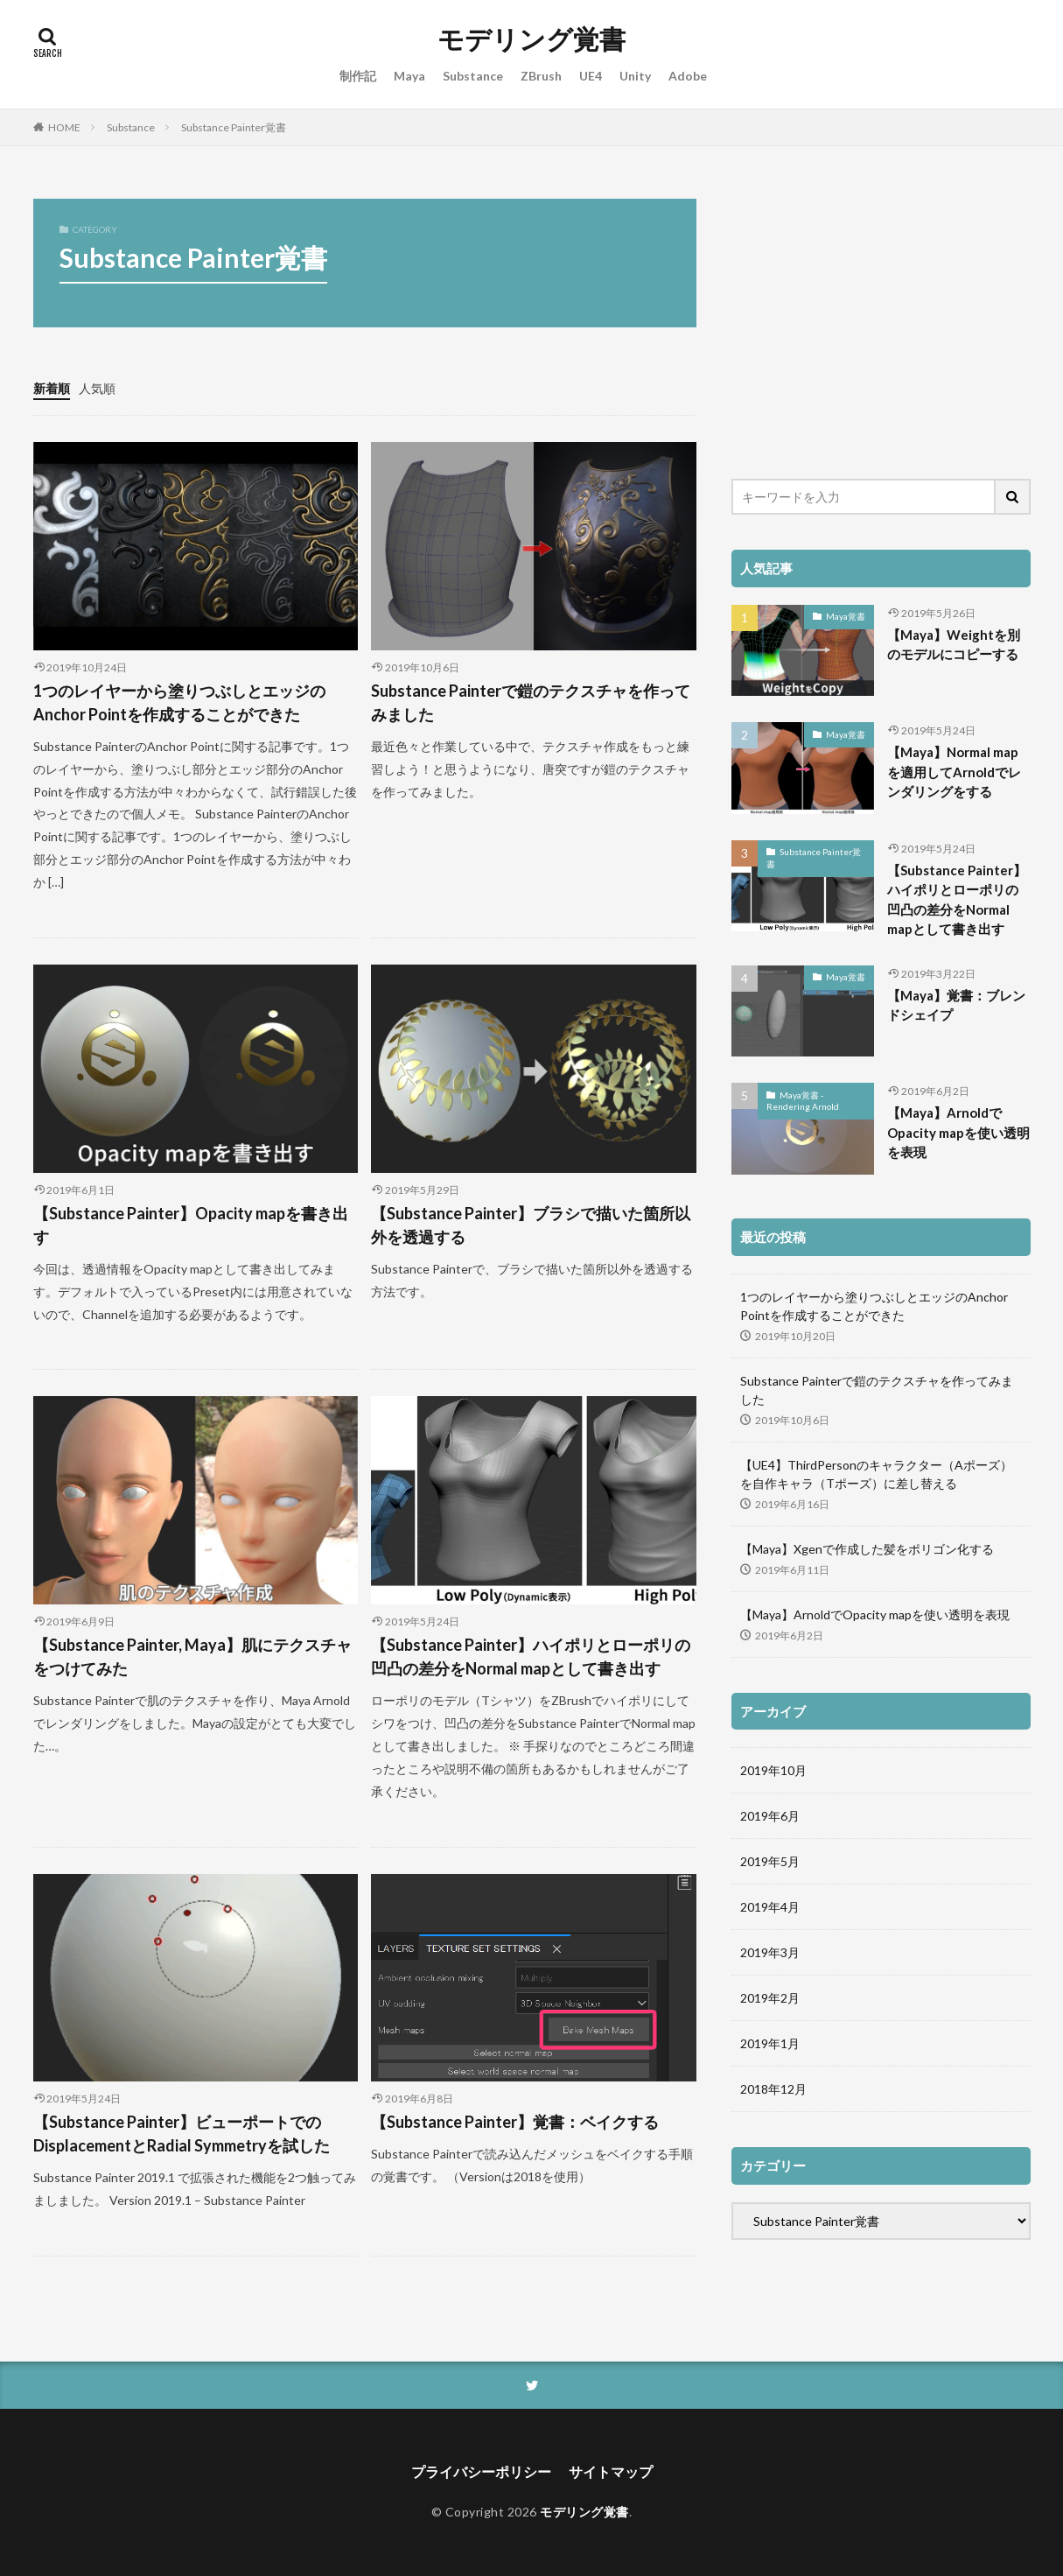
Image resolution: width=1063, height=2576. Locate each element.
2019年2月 (770, 1997)
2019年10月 (773, 1770)
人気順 (97, 388)
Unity (635, 75)
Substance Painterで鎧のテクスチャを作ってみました (530, 702)
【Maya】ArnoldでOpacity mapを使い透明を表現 (958, 1132)
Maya (409, 75)
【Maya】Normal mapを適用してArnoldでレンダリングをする (954, 771)
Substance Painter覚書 (233, 127)
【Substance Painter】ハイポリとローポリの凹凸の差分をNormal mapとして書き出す (530, 1656)
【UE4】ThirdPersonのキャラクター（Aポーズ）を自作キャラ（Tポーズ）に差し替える (876, 1474)
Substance (473, 75)
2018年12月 (773, 2088)
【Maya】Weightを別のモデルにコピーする (953, 645)
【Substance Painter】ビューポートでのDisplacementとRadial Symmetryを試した (181, 2133)
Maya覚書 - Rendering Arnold (802, 1101)
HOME (64, 127)
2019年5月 (770, 1861)
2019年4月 (770, 1906)
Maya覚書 (845, 616)
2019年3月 (770, 1952)
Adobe (687, 75)
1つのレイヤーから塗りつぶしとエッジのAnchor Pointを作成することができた (179, 702)
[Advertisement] (881, 321)
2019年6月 (770, 1815)
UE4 (590, 75)
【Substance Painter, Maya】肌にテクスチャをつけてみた (192, 1656)
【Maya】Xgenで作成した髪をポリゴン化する (867, 1548)
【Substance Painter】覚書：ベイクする (515, 2121)
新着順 (51, 388)
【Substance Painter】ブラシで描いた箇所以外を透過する (530, 1225)
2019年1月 (770, 2043)
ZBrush (541, 75)
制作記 (357, 75)
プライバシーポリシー (481, 2471)
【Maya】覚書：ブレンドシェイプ (956, 1005)
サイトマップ (611, 2471)
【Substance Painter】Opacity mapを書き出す (190, 1225)
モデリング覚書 (531, 39)
